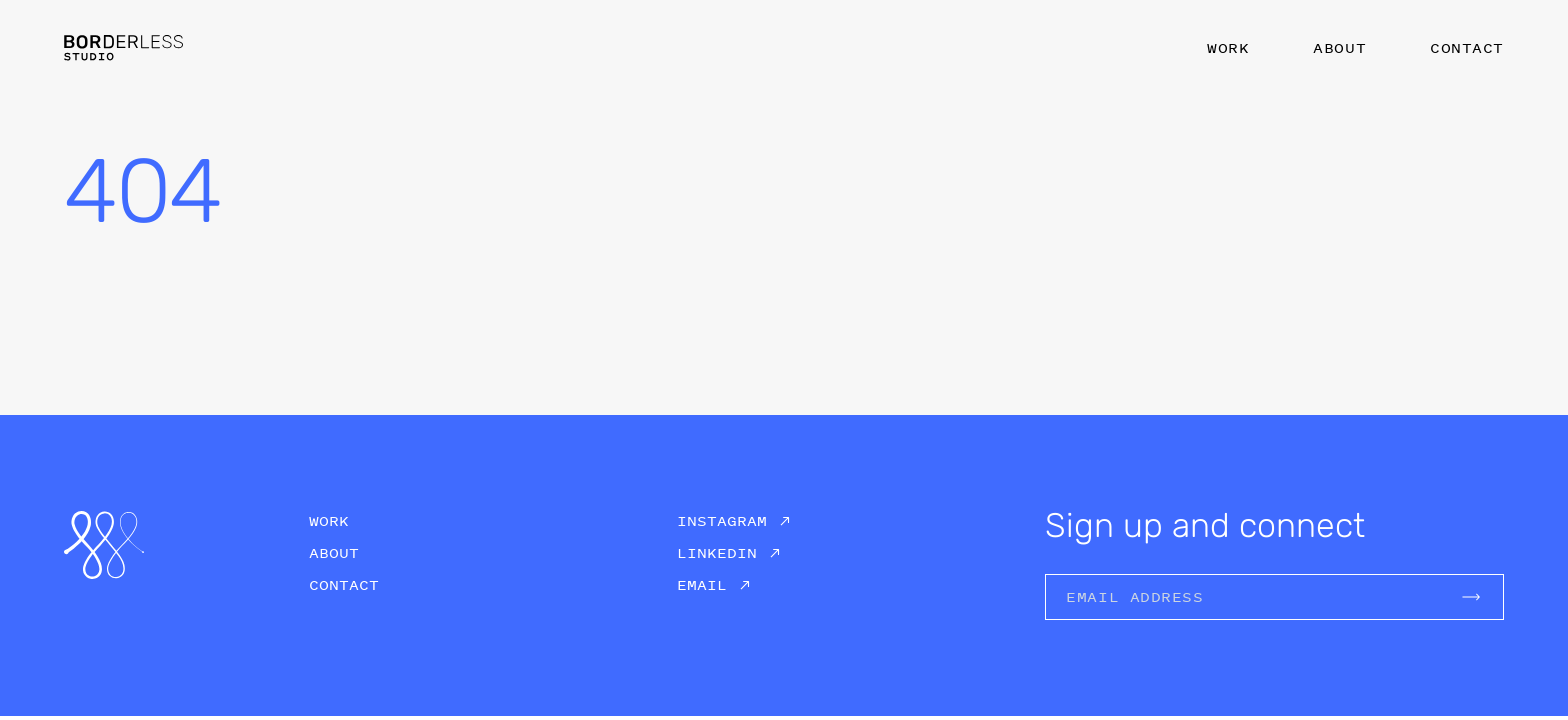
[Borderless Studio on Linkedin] (729, 553)
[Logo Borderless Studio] (123, 47)
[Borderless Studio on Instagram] (734, 521)
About (1339, 47)
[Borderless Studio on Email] (714, 585)
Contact (1467, 47)
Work (1228, 47)
